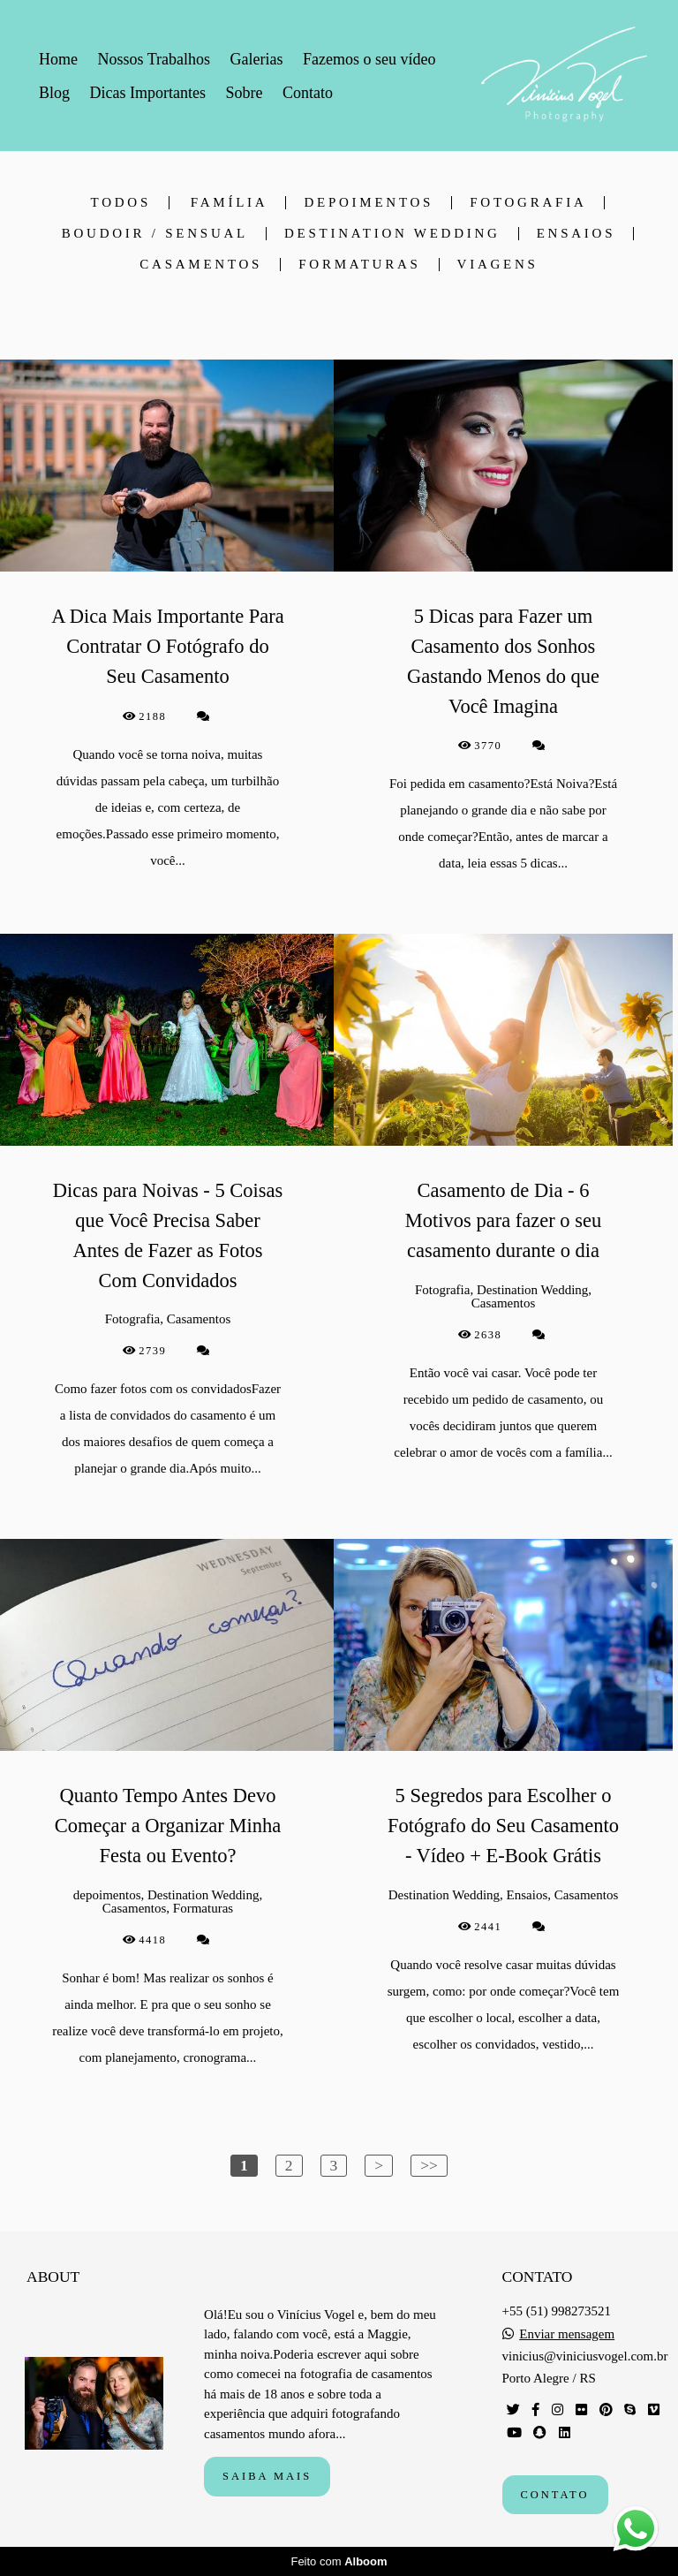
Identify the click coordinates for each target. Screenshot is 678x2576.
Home (58, 59)
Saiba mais (267, 2476)
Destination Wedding (392, 233)
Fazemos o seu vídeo (369, 59)
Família (229, 202)
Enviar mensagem (566, 2334)
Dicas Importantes (148, 93)
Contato (307, 93)
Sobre (243, 93)
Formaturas (359, 264)
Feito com (338, 2561)
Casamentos (200, 264)
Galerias (256, 59)
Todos (121, 202)
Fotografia (528, 202)
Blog (54, 93)
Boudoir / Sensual (155, 233)
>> (429, 2165)
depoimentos (368, 202)
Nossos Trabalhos (154, 59)
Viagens (498, 264)
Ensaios (576, 233)
